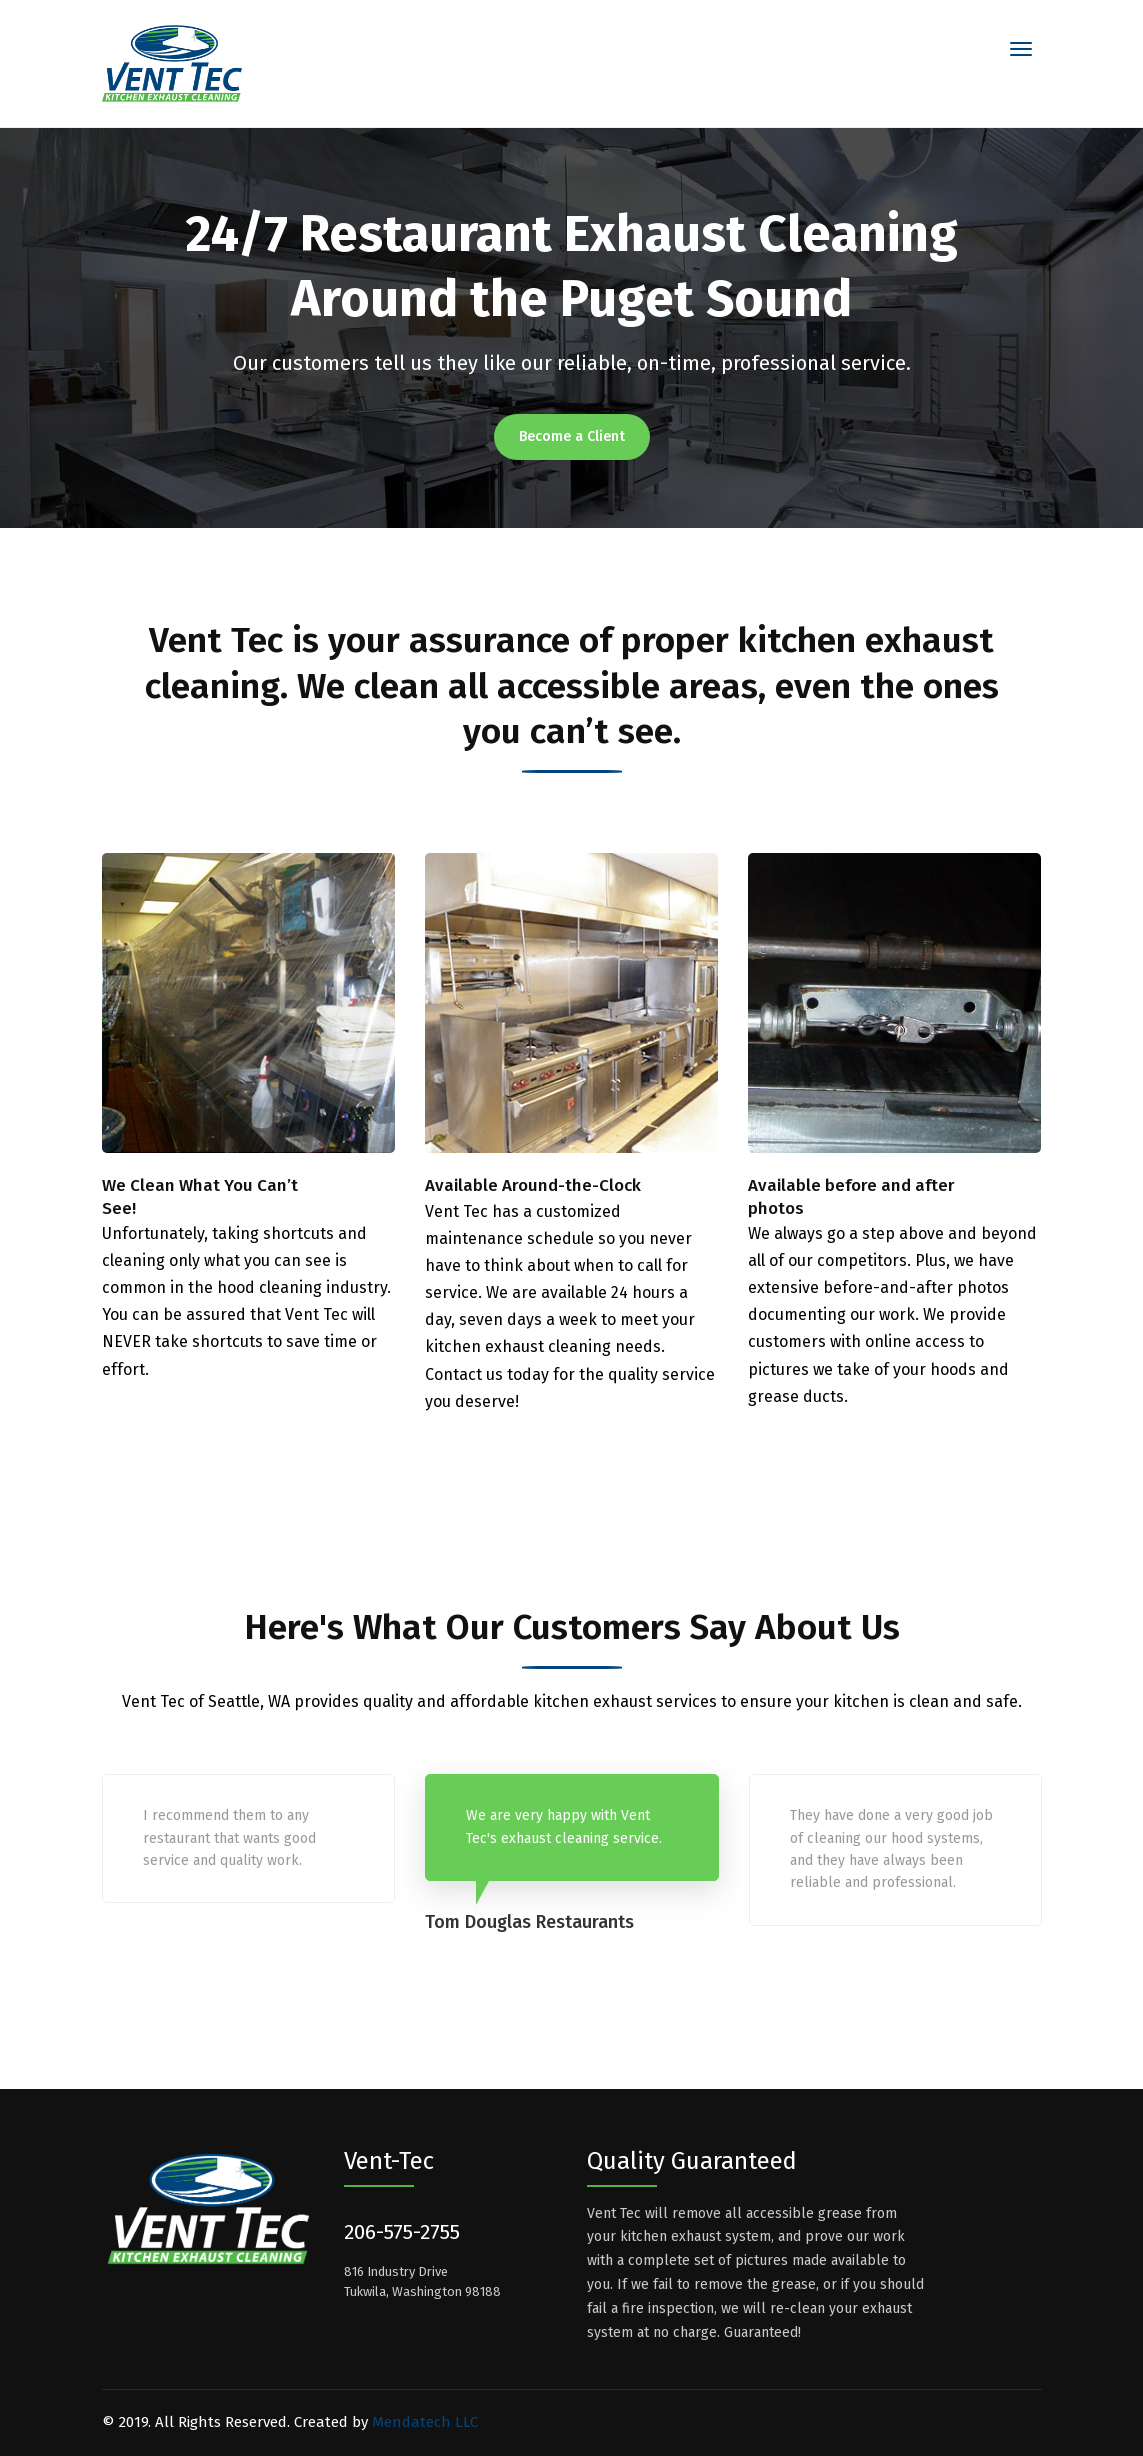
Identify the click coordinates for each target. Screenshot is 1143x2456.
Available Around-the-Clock (533, 1185)
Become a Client (572, 436)
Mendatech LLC (425, 2422)
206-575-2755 (402, 2232)
